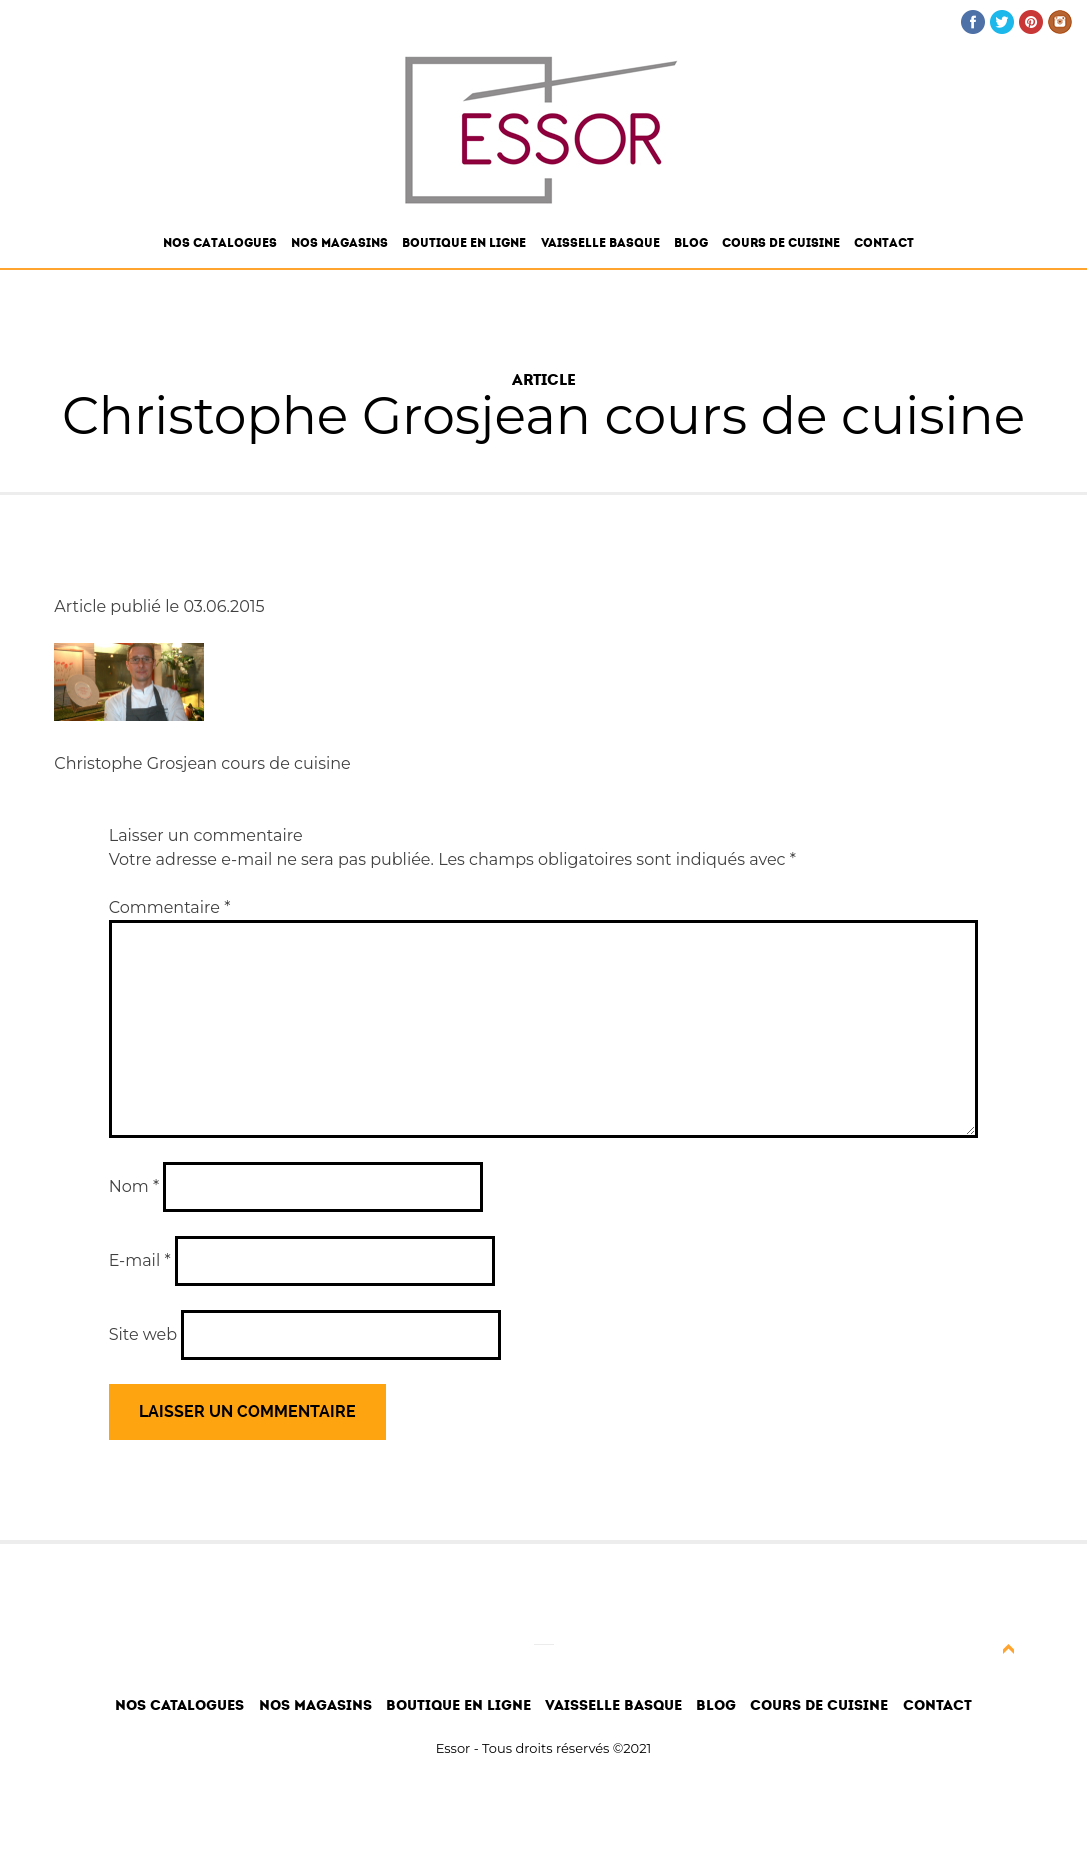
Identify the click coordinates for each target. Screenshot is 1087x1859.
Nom (134, 1186)
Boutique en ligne (464, 243)
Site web (143, 1334)
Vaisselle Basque (600, 243)
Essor (453, 1748)
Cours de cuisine (781, 243)
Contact (884, 243)
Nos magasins (339, 243)
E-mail (140, 1260)
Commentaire (170, 907)
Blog (691, 243)
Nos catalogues (220, 243)
